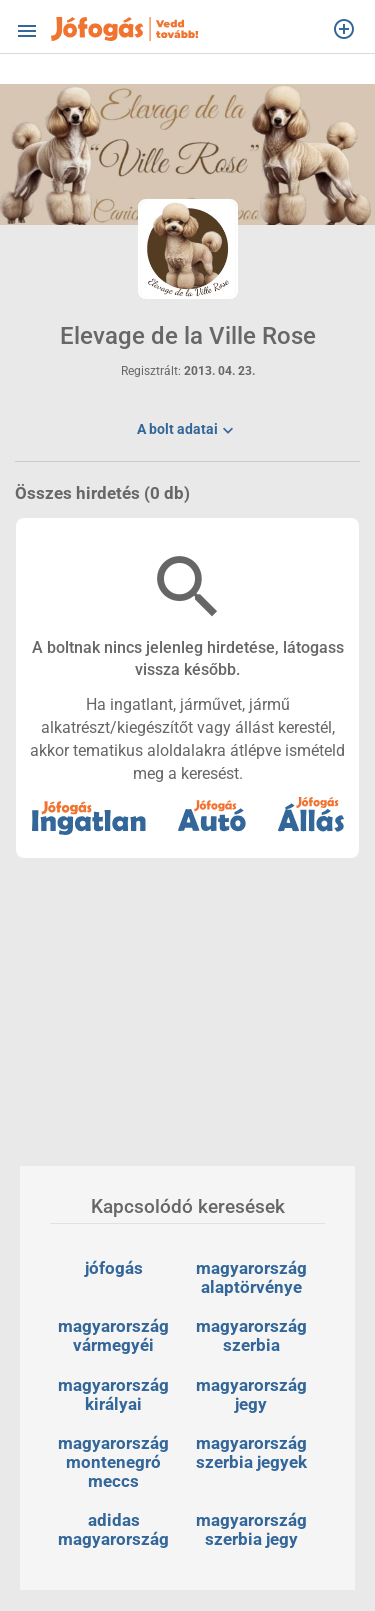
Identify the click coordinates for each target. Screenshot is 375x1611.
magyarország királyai (115, 1394)
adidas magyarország (113, 1529)
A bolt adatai (187, 432)
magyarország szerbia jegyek (253, 1452)
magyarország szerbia (253, 1335)
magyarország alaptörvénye (253, 1277)
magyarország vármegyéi (115, 1335)
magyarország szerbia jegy (253, 1529)
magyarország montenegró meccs (115, 1462)
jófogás (114, 1268)
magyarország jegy (253, 1394)
